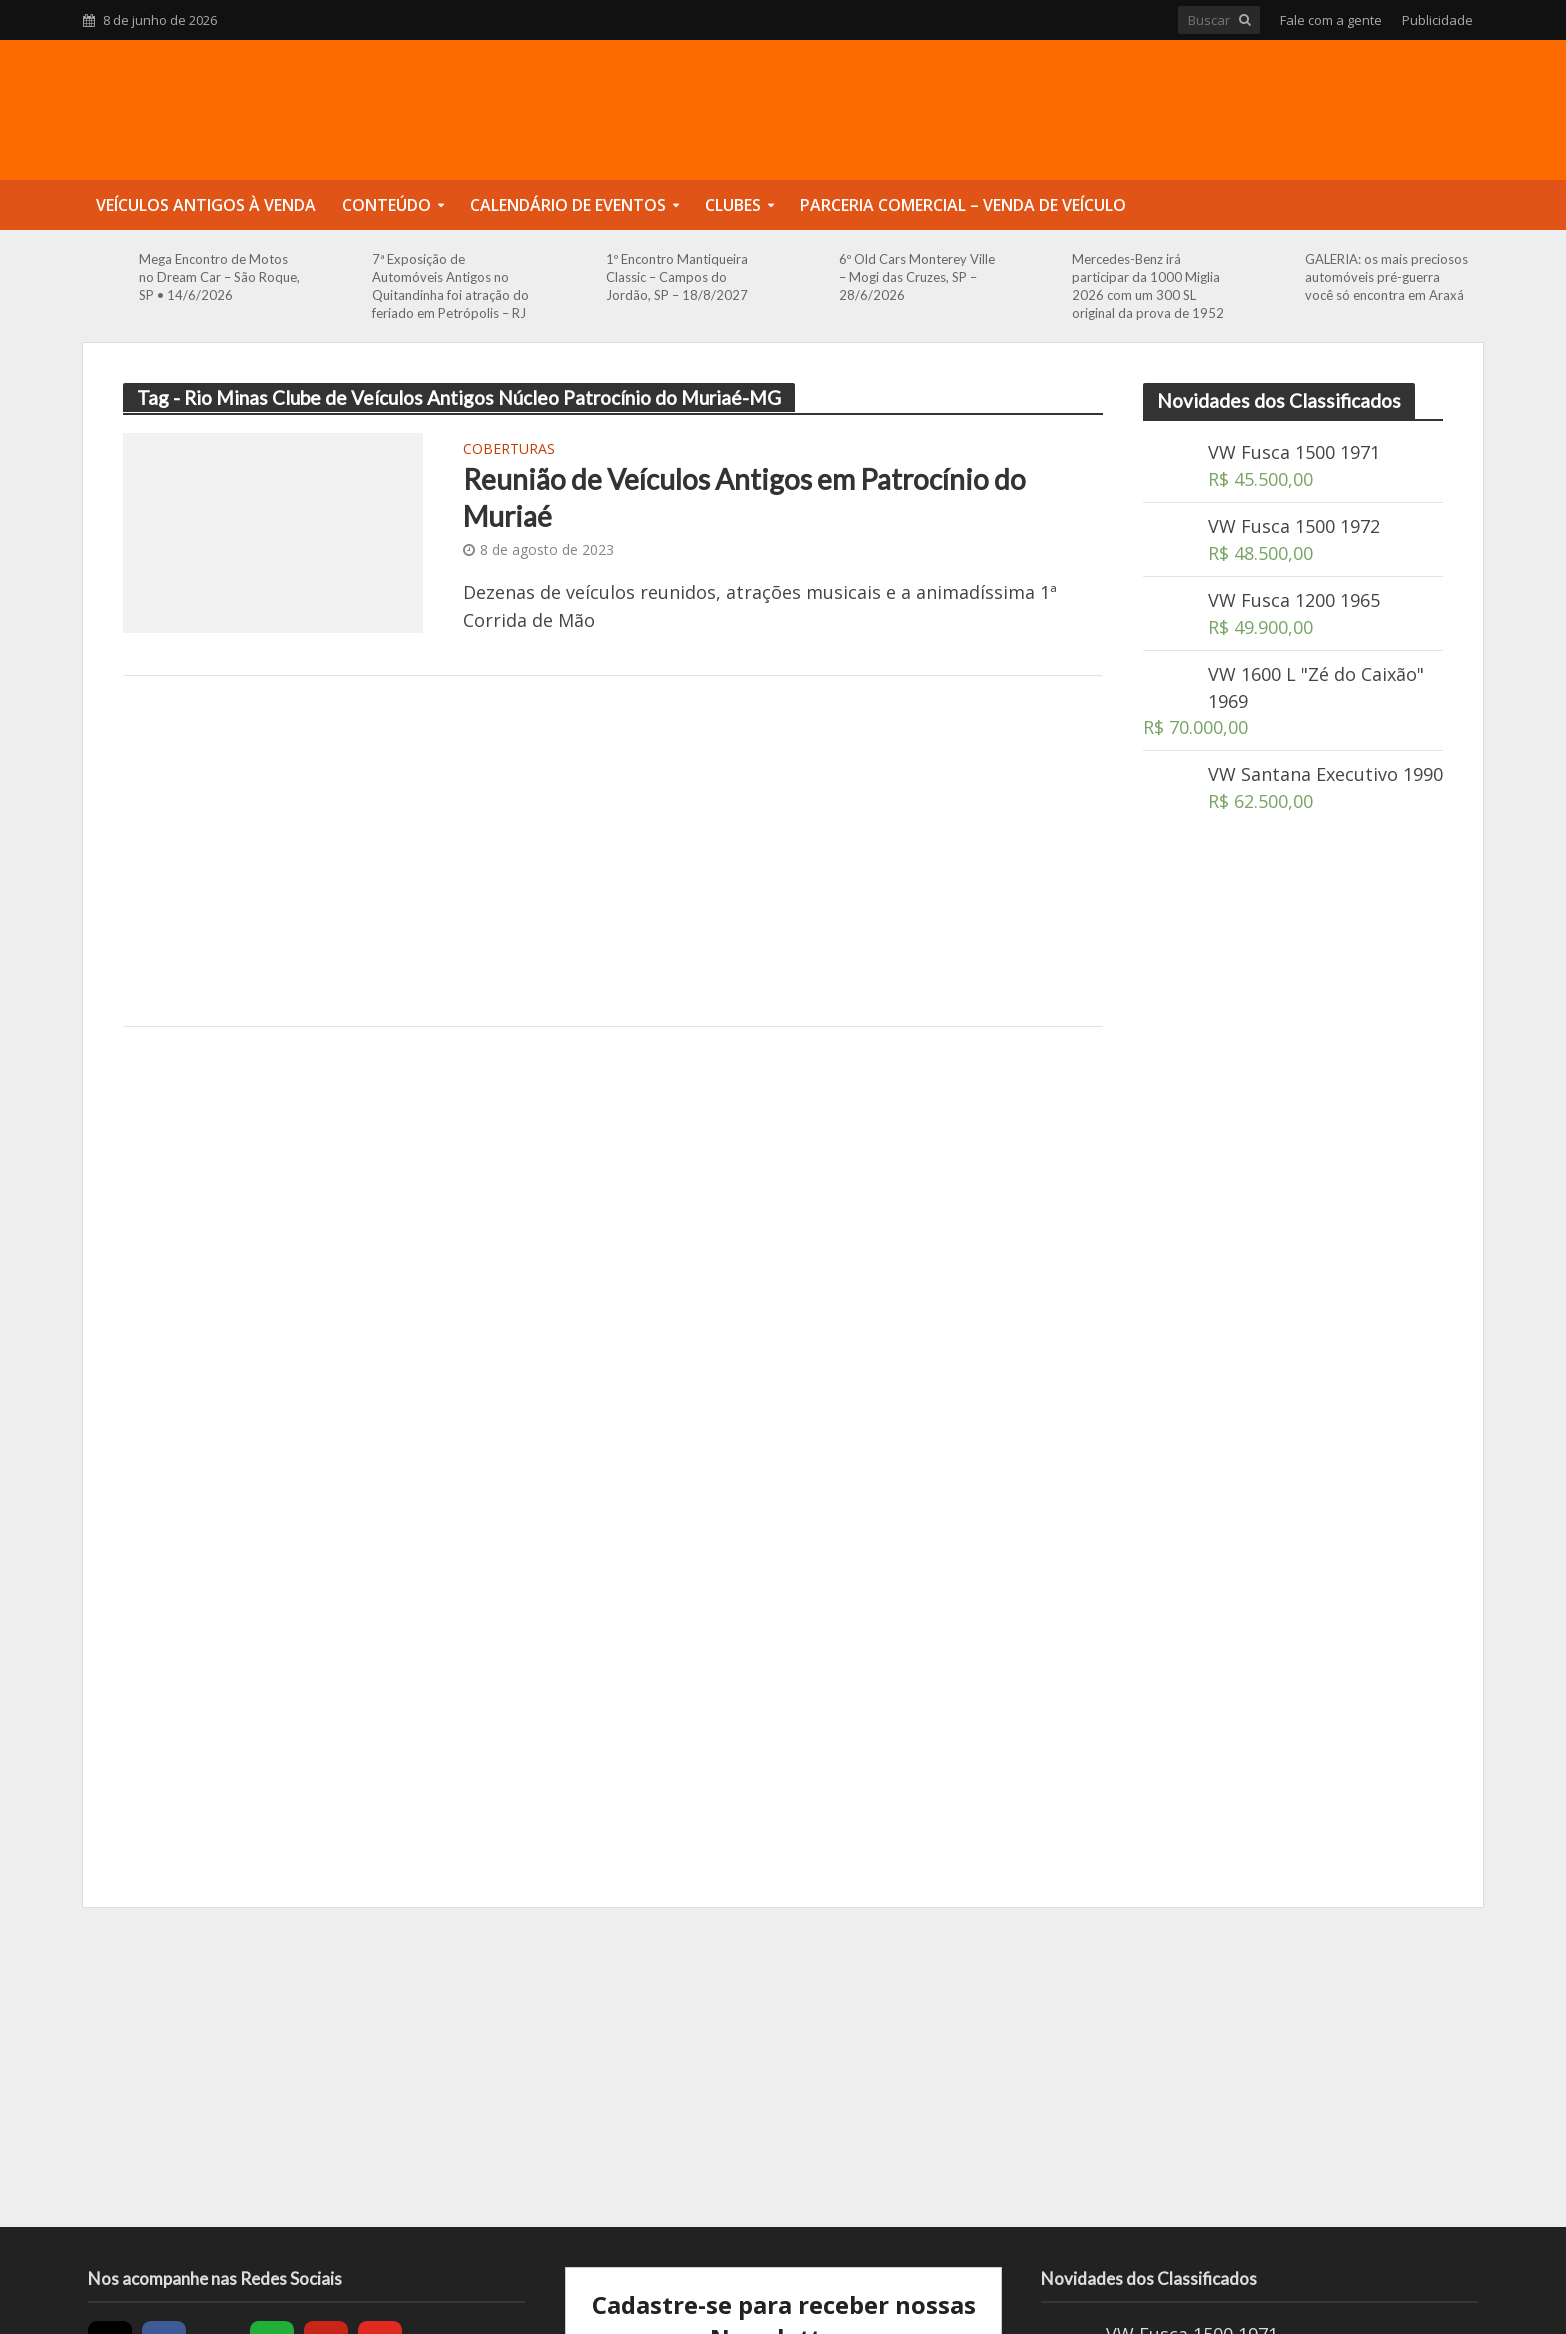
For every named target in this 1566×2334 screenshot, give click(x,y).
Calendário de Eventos (568, 205)
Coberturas (509, 450)
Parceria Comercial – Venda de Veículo (963, 205)
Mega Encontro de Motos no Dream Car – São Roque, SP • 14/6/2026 (219, 277)
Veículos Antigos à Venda (206, 205)
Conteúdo (386, 205)
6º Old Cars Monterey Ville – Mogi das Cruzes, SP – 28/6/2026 (917, 277)
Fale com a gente (1331, 20)
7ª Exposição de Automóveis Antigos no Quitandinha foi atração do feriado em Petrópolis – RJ (450, 286)
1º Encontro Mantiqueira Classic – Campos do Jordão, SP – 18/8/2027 (677, 277)
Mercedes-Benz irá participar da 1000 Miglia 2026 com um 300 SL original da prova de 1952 (1148, 286)
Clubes (733, 205)
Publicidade (1437, 20)
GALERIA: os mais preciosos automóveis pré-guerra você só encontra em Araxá (1386, 277)
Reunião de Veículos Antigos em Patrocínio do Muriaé (744, 497)
